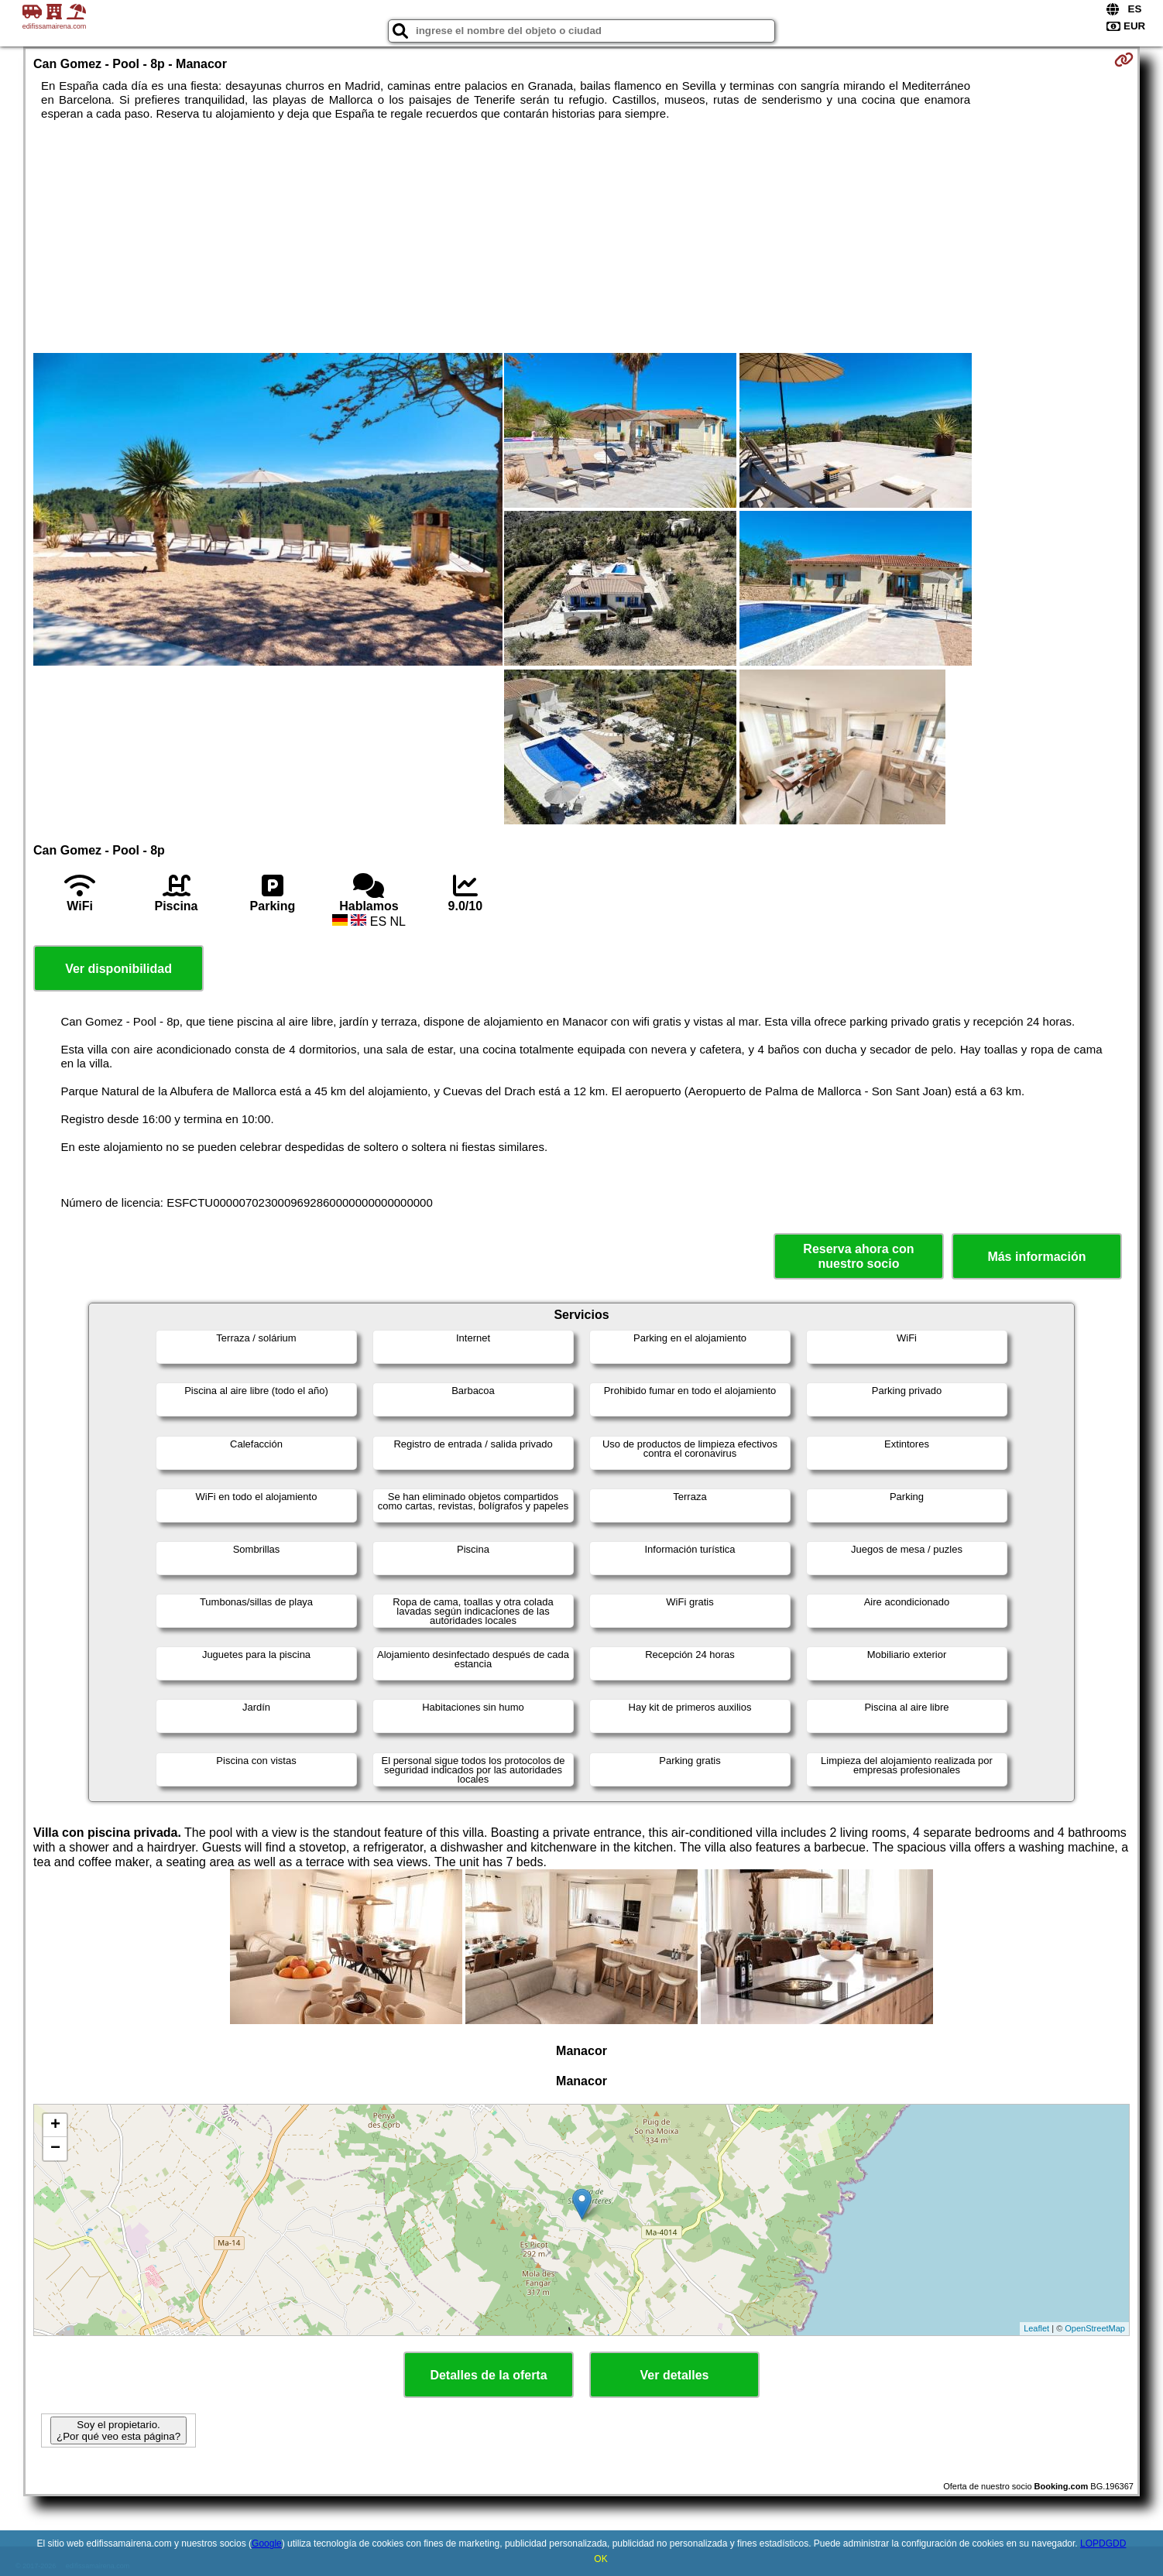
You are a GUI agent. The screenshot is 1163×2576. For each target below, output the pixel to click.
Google (267, 2543)
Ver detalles (674, 2375)
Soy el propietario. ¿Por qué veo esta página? (118, 2430)
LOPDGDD (1103, 2543)
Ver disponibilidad (118, 968)
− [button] (55, 2148)
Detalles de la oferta (488, 2375)
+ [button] (55, 2125)
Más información (1036, 1256)
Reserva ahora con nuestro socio (858, 1256)
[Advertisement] (581, 236)
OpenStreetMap (1095, 2328)
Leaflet (1036, 2328)
